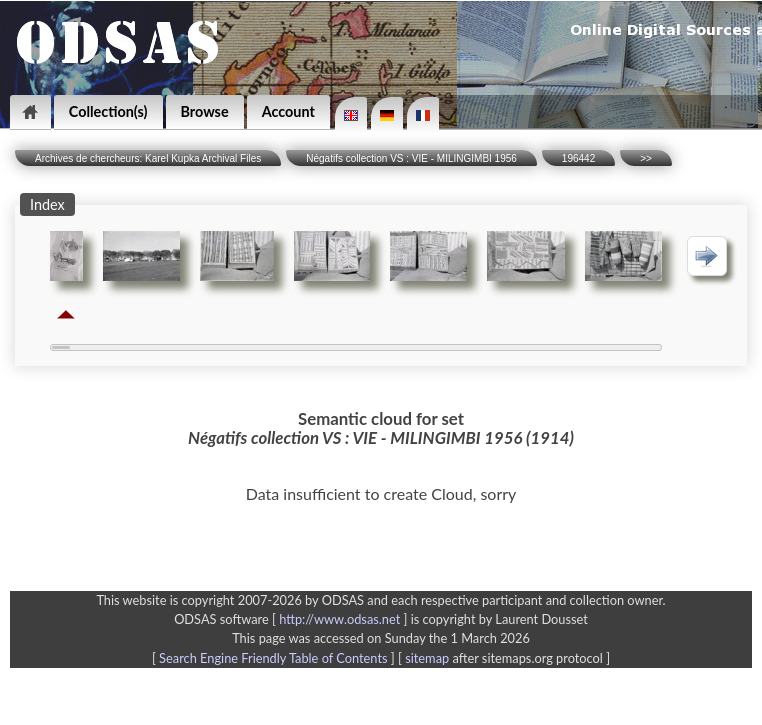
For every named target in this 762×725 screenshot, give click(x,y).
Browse (205, 111)
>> (646, 158)
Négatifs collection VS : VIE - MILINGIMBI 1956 (411, 158)
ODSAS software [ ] (292, 619)
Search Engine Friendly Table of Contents (273, 658)
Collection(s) (108, 111)
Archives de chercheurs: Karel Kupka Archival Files (148, 158)
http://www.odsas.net (339, 619)
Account (288, 111)
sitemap (427, 658)
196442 (578, 158)
